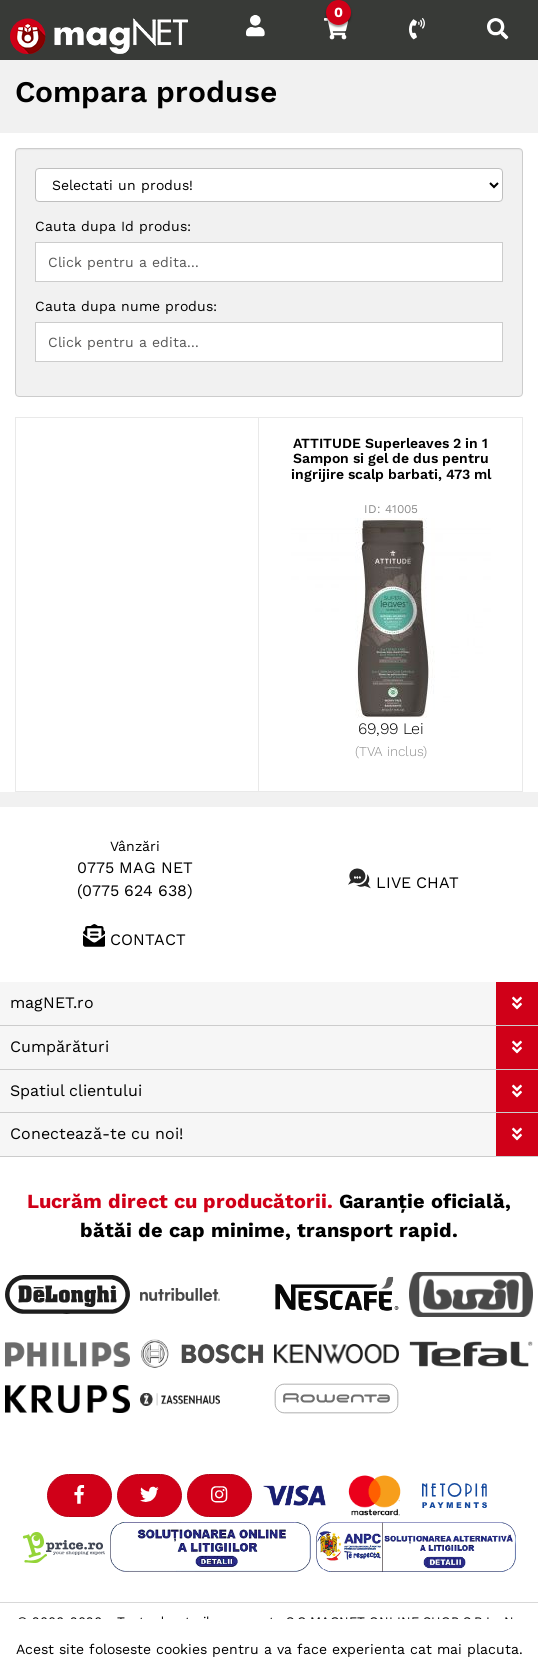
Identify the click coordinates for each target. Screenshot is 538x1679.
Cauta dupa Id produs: (113, 226)
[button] (517, 1003)
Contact (148, 939)
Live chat (417, 881)
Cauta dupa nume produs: (126, 306)
